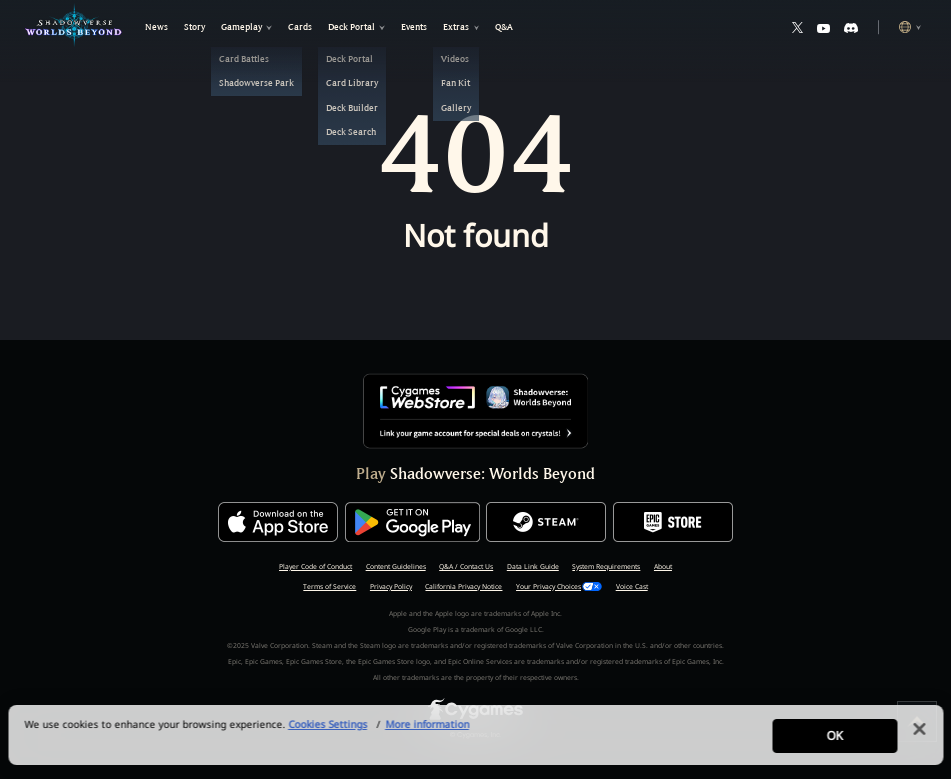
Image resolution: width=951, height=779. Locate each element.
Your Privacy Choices (548, 586)
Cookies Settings (327, 732)
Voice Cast (632, 586)
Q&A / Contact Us (466, 566)
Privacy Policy (391, 586)
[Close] (919, 737)
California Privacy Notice (463, 586)
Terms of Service (329, 586)
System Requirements (606, 566)
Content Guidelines (396, 566)
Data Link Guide (533, 566)
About (663, 566)
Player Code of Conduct (315, 566)
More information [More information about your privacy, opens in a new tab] (427, 732)
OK (834, 743)
